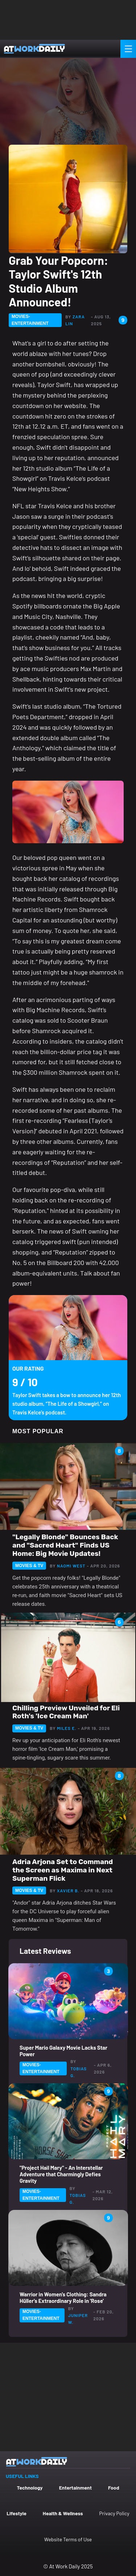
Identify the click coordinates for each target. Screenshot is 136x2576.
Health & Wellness (63, 2513)
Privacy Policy (114, 2513)
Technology (29, 2487)
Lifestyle (16, 2513)
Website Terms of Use (68, 2539)
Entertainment (75, 2487)
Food (113, 2487)
